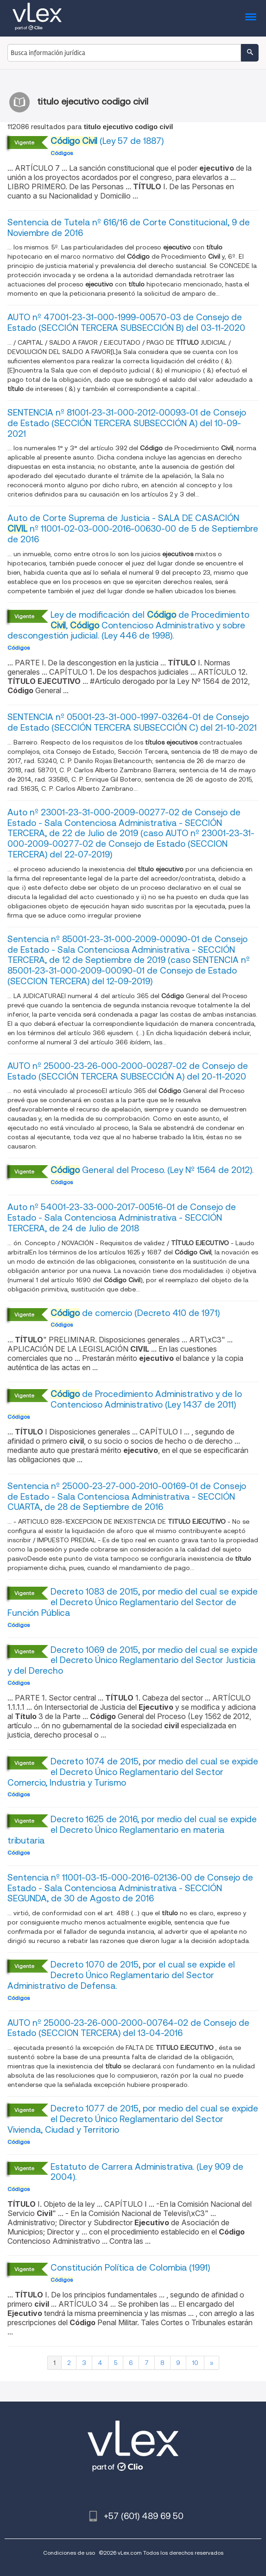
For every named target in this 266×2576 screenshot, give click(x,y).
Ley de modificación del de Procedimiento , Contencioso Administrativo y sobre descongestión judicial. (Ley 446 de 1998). (128, 625)
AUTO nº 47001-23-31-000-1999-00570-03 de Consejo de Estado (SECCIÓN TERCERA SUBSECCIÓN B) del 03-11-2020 (126, 322)
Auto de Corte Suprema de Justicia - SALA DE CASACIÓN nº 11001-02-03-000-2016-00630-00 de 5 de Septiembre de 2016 (132, 528)
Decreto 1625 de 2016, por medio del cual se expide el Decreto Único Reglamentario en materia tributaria (132, 1829)
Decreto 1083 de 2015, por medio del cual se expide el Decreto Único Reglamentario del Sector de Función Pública (132, 1602)
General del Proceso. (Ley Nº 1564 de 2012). (152, 1170)
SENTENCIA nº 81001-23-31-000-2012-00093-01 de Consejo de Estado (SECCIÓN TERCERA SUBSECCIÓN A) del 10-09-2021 (126, 423)
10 (195, 2362)
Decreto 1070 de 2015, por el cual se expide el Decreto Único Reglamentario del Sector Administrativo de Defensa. (121, 1975)
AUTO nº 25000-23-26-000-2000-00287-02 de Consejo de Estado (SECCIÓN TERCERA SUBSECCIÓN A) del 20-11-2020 (127, 1071)
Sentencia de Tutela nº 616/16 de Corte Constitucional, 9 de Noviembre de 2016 (128, 227)
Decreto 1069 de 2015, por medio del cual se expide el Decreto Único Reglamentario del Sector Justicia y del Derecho (132, 1660)
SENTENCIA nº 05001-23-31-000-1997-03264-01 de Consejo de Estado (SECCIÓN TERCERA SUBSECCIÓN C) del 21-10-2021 (132, 722)
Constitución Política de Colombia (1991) (130, 2267)
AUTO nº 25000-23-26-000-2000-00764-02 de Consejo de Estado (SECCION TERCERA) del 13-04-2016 (128, 2028)
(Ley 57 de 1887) (107, 141)
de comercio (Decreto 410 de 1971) (135, 1313)
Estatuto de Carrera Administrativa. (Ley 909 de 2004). (147, 2172)
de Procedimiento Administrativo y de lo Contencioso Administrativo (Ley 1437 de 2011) (146, 1399)
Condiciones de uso (69, 2553)
